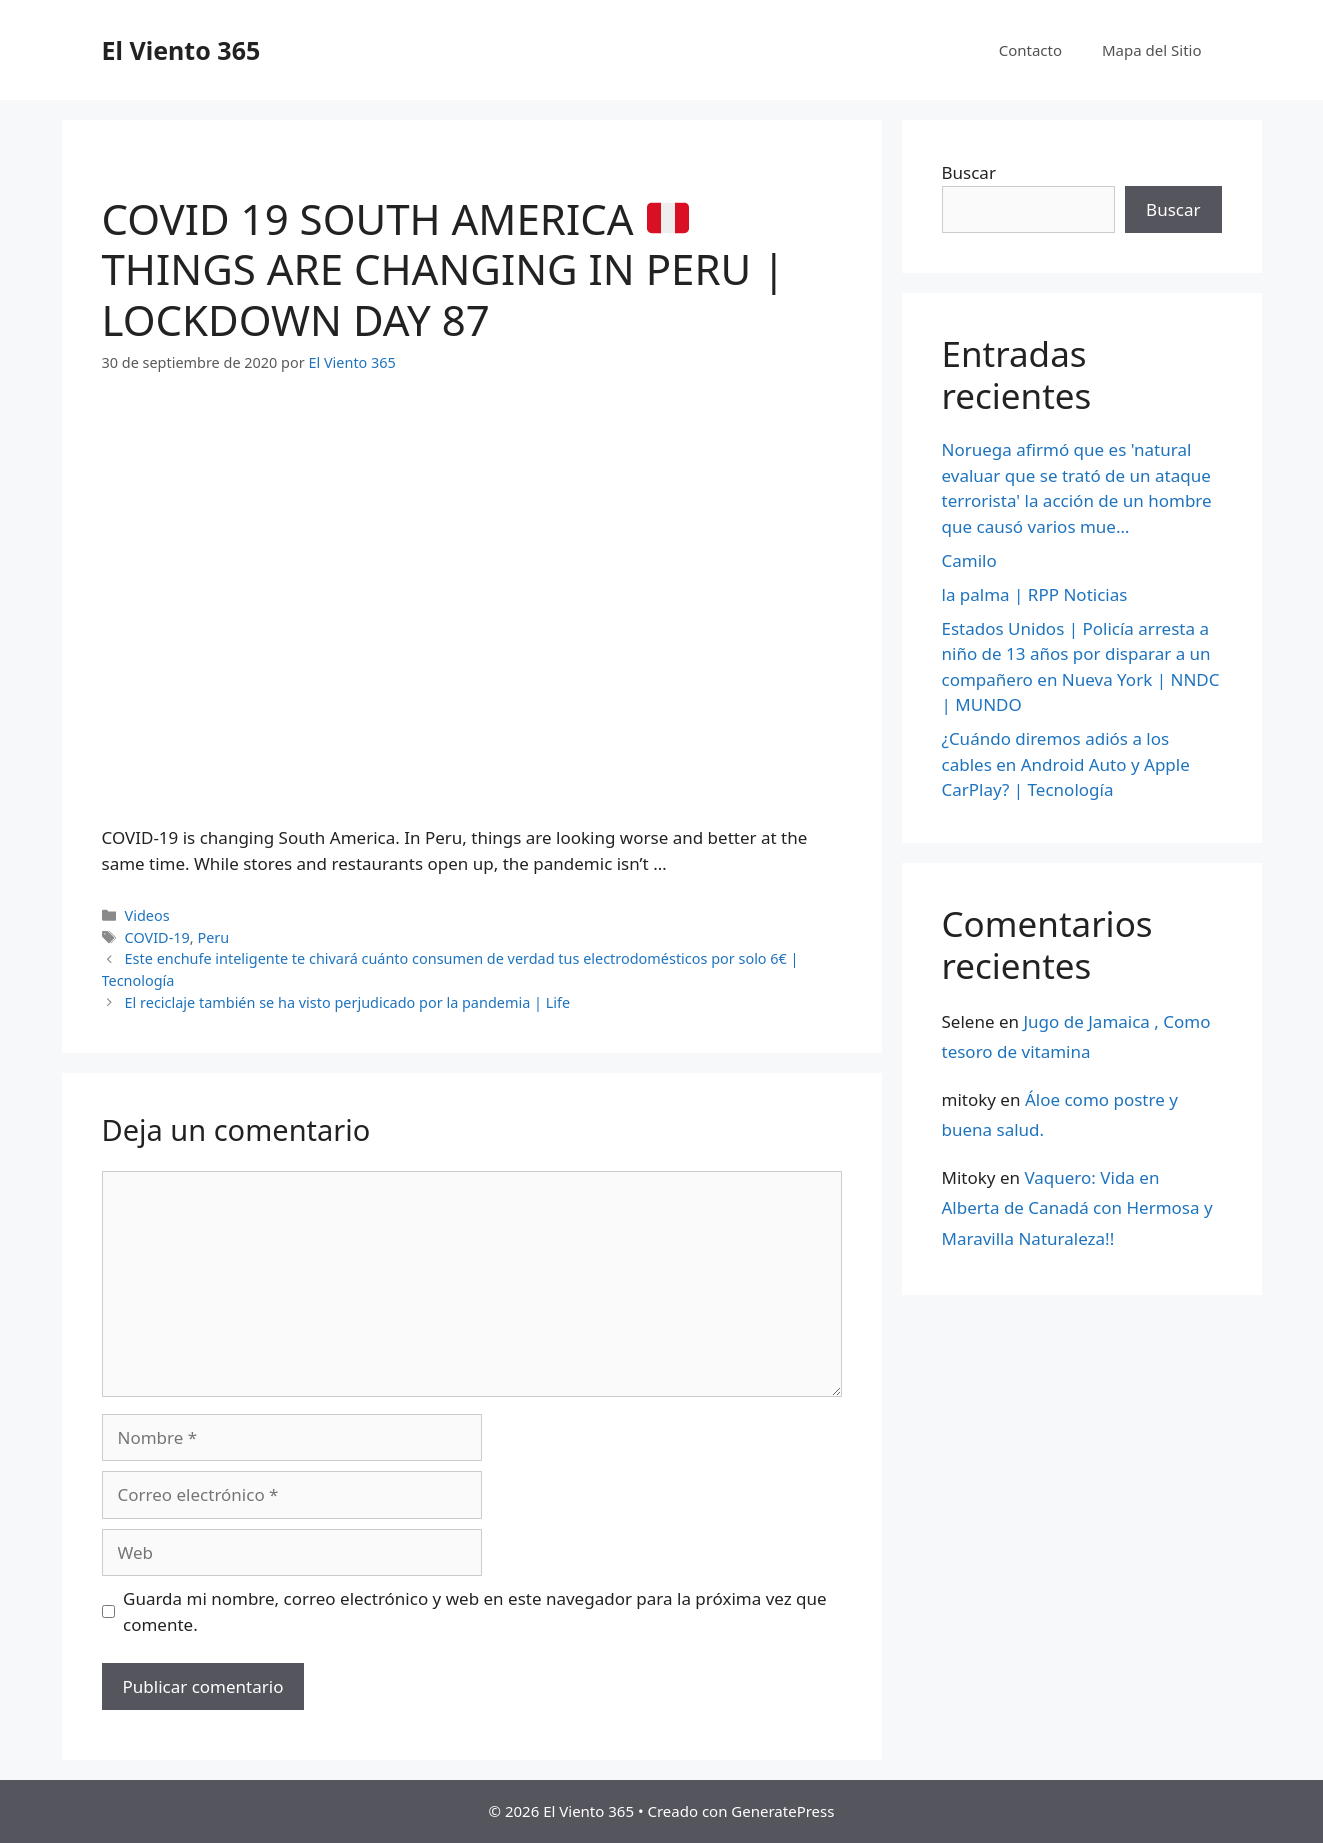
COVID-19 (157, 937)
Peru (213, 937)
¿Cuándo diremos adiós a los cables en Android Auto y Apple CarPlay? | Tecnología (1066, 764)
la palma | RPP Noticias (1035, 594)
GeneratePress (782, 1811)
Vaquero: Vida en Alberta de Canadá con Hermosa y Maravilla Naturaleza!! (1077, 1208)
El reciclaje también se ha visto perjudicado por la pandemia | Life (348, 1002)
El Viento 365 (181, 50)
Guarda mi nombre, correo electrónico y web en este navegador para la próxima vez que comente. (475, 1611)
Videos (147, 915)
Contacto (1030, 50)
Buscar (969, 172)
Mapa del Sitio (1151, 50)
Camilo (969, 560)
